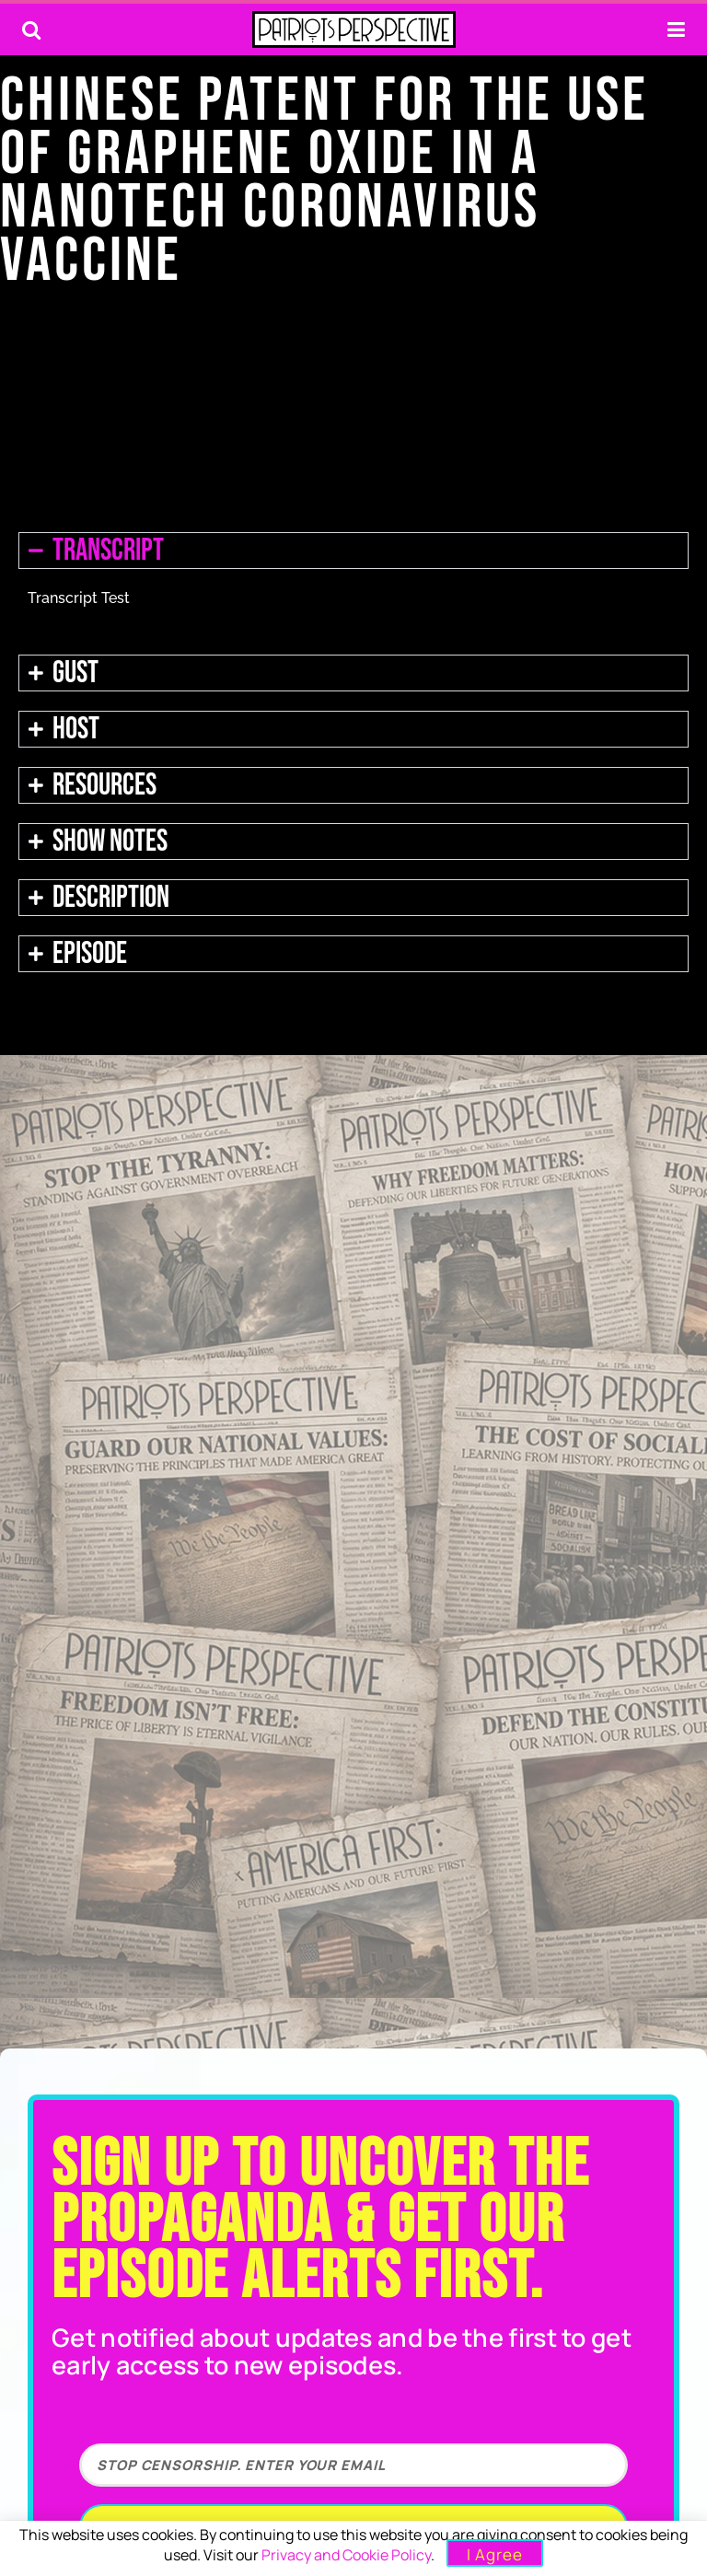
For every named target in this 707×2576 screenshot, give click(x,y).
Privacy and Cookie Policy (346, 2555)
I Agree (495, 2554)
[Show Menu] (676, 29)
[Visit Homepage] (354, 29)
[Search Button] (31, 29)
